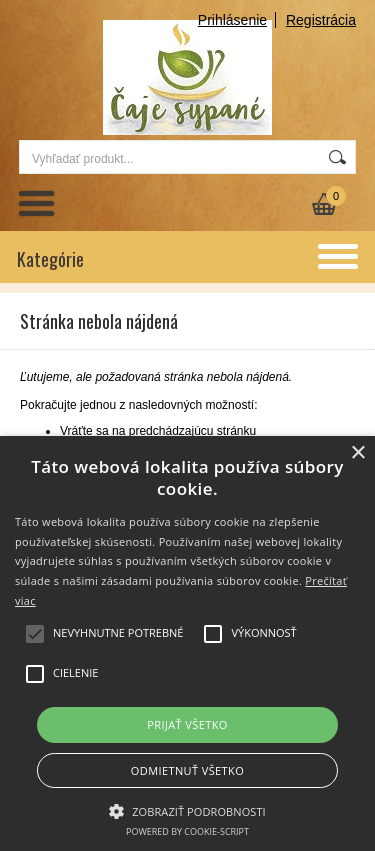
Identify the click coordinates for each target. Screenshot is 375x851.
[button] (187, 810)
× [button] (357, 453)
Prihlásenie (232, 20)
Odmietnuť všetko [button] (187, 770)
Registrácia (321, 20)
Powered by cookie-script (187, 831)
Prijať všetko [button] (187, 724)
